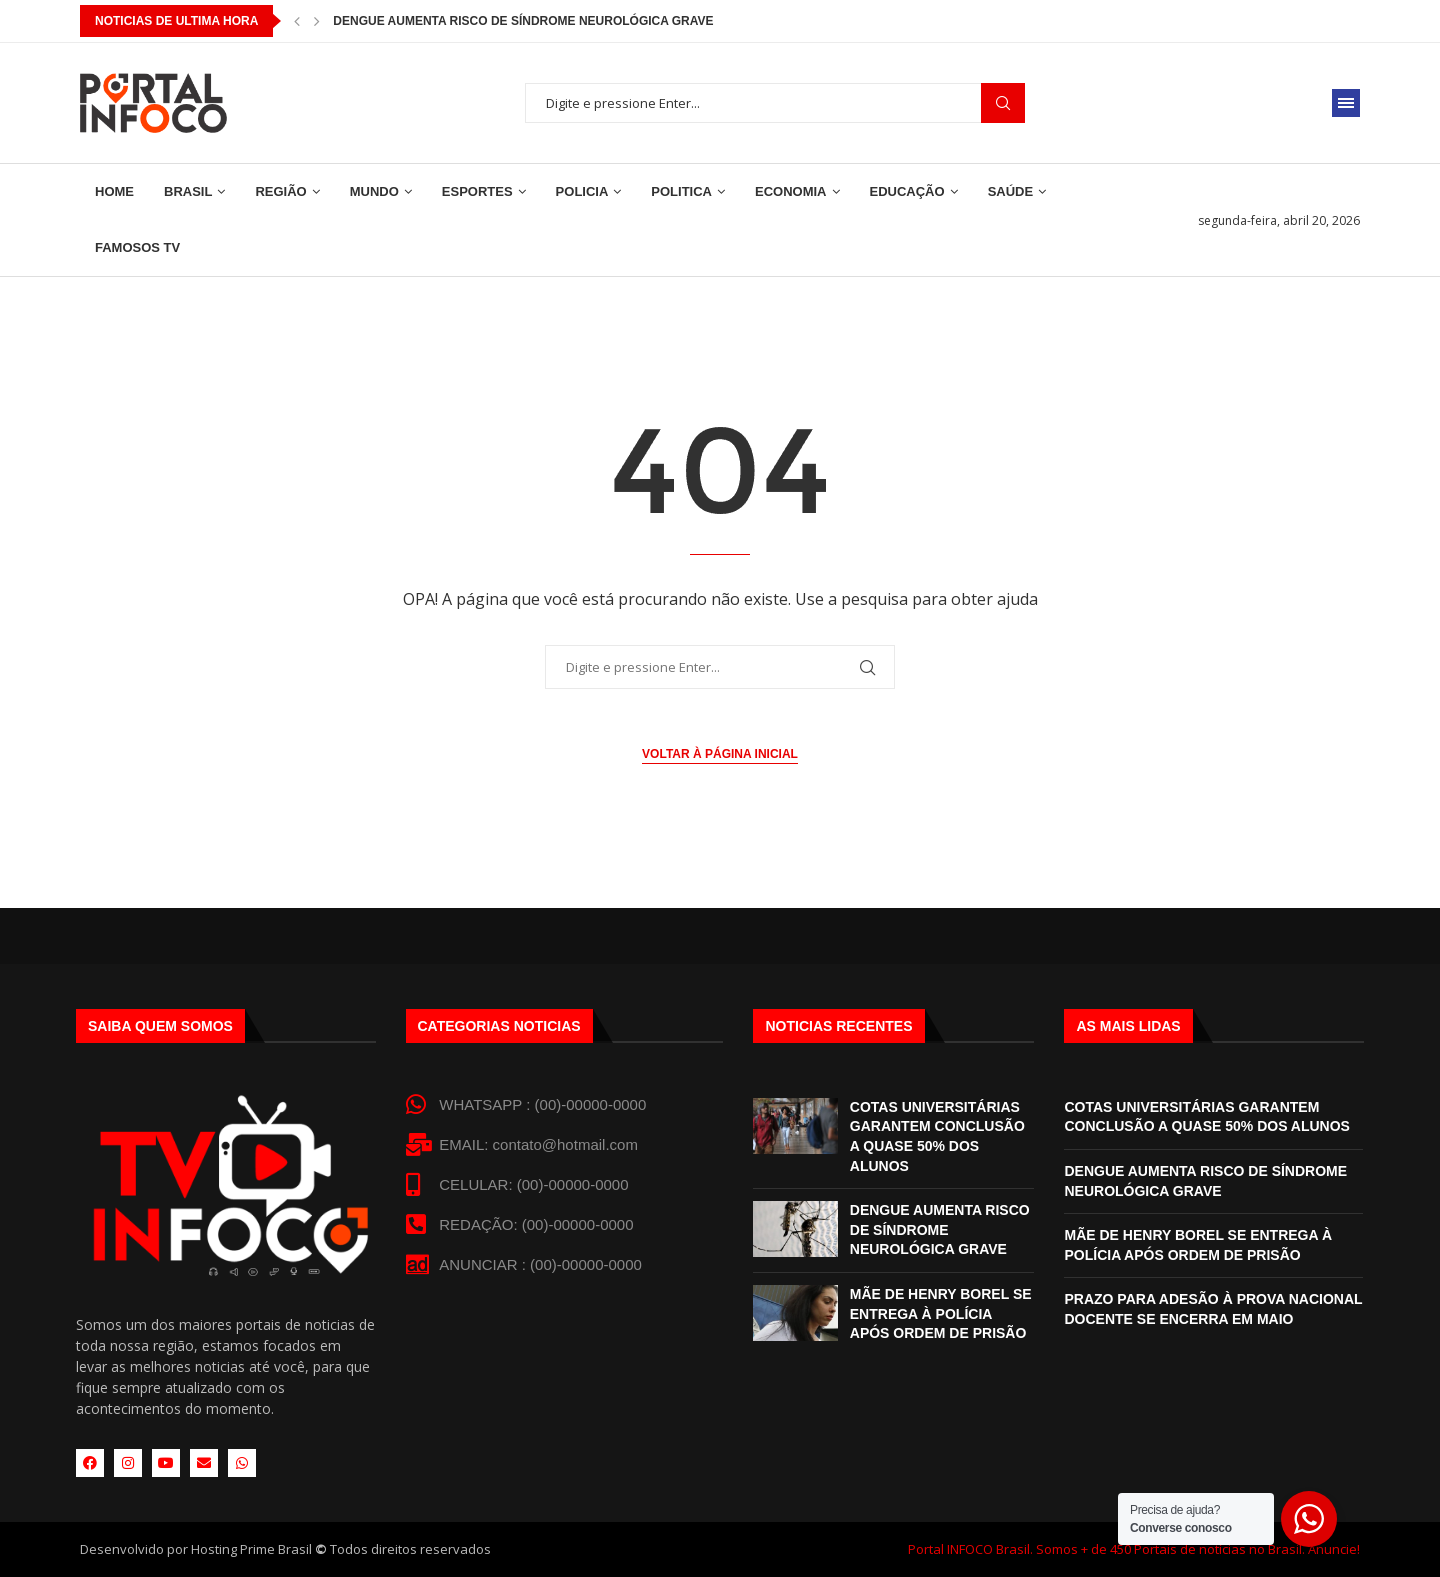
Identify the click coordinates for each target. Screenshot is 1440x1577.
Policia (582, 191)
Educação (907, 191)
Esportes (477, 191)
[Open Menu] (1346, 103)
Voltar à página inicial (720, 754)
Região (280, 191)
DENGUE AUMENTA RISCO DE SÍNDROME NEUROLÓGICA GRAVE (940, 1229)
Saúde (1011, 191)
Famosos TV (137, 247)
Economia (791, 191)
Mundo (374, 191)
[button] (297, 21)
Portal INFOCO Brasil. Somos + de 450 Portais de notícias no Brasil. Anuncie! (1134, 1549)
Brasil (188, 191)
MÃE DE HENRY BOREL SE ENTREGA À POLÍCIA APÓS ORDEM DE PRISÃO (941, 1313)
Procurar (1003, 103)
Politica (681, 191)
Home (114, 191)
